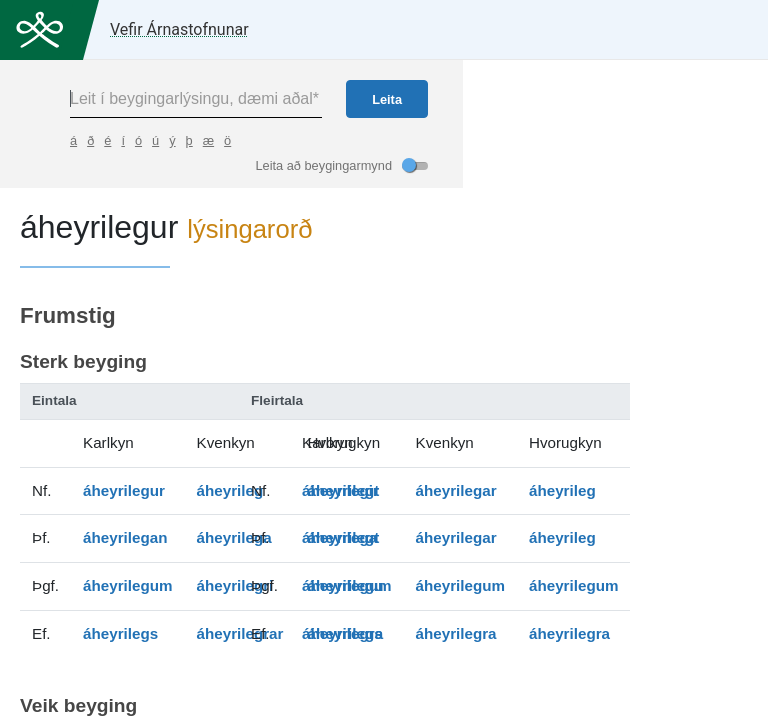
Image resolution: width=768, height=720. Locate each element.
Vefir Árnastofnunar (179, 29)
